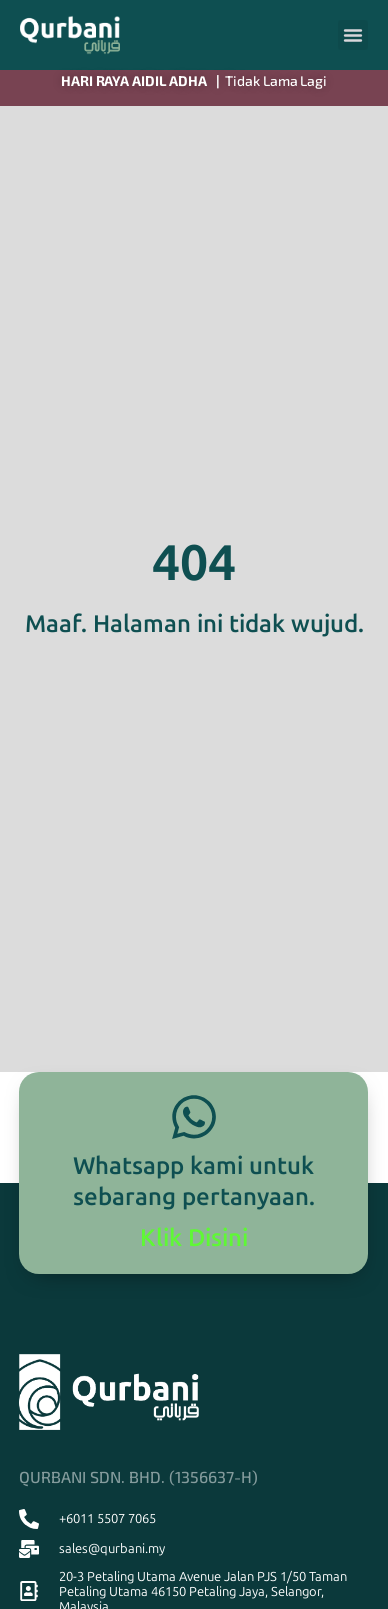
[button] (353, 35)
